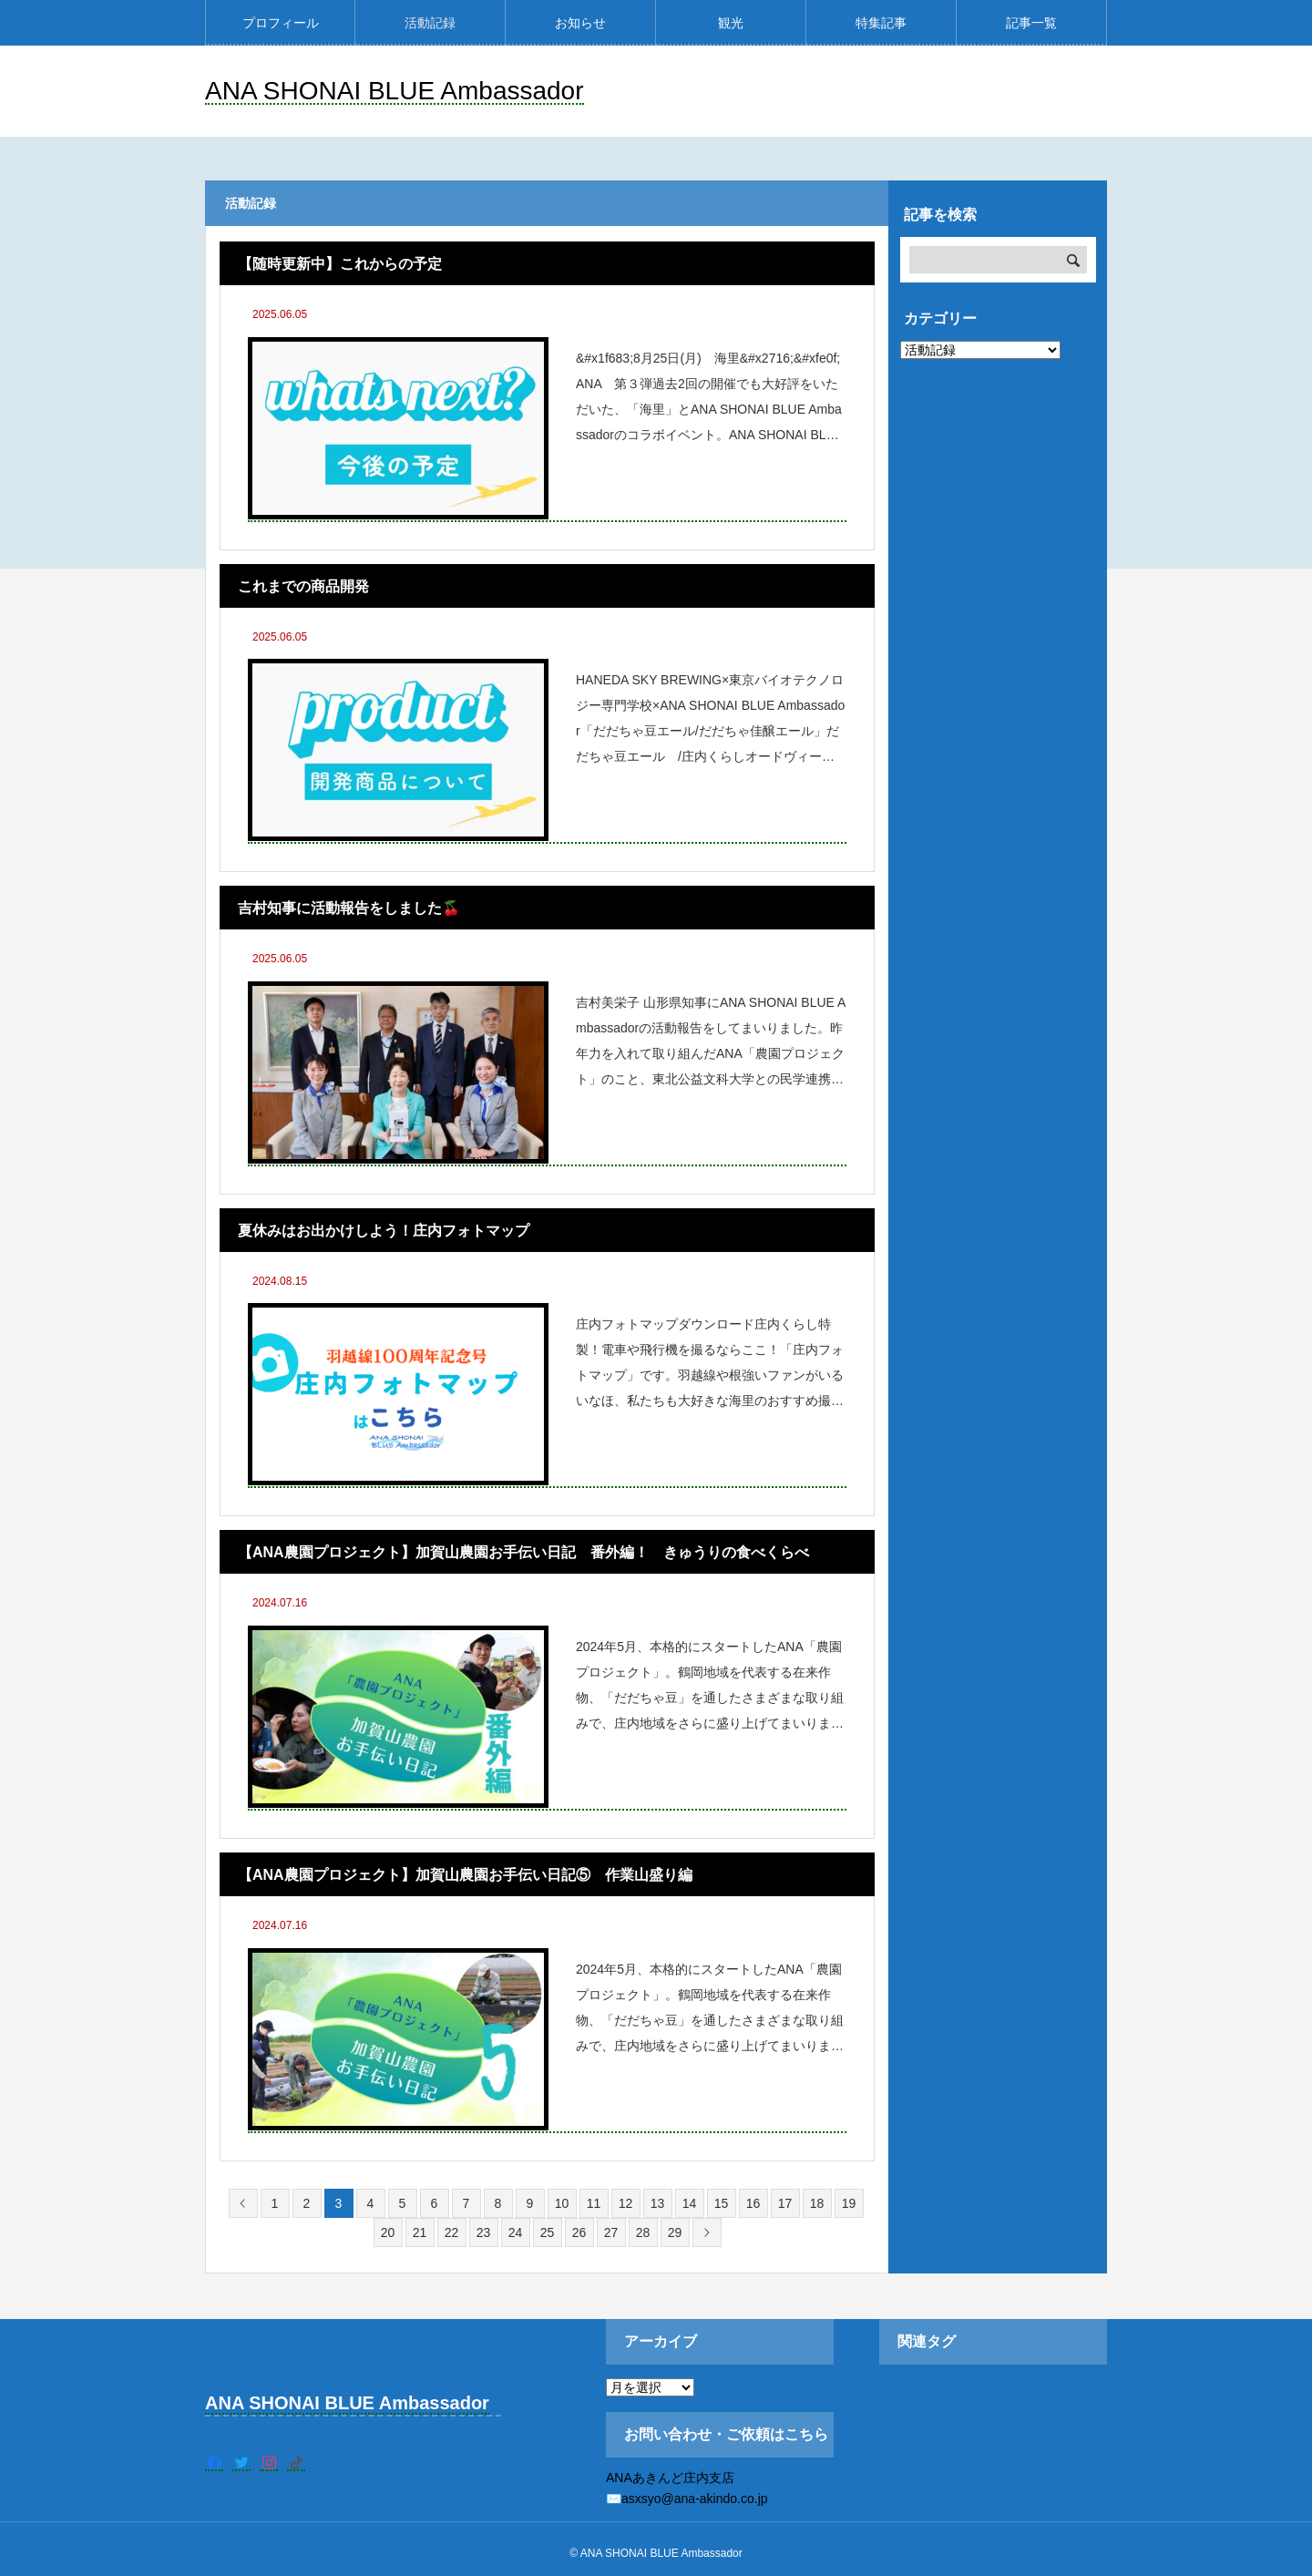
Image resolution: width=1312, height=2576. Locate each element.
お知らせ (580, 22)
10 (562, 2203)
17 (785, 2203)
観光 (730, 22)
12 (626, 2203)
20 (388, 2232)
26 (579, 2232)
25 (547, 2232)
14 (689, 2203)
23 (484, 2232)
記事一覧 (1031, 22)
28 (643, 2232)
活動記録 (430, 22)
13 (658, 2203)
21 (420, 2232)
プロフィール (280, 22)
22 (452, 2232)
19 (849, 2203)
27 (611, 2232)
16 (753, 2203)
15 (721, 2203)
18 (817, 2203)
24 (515, 2232)
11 (594, 2203)
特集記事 (881, 22)
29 (675, 2232)
